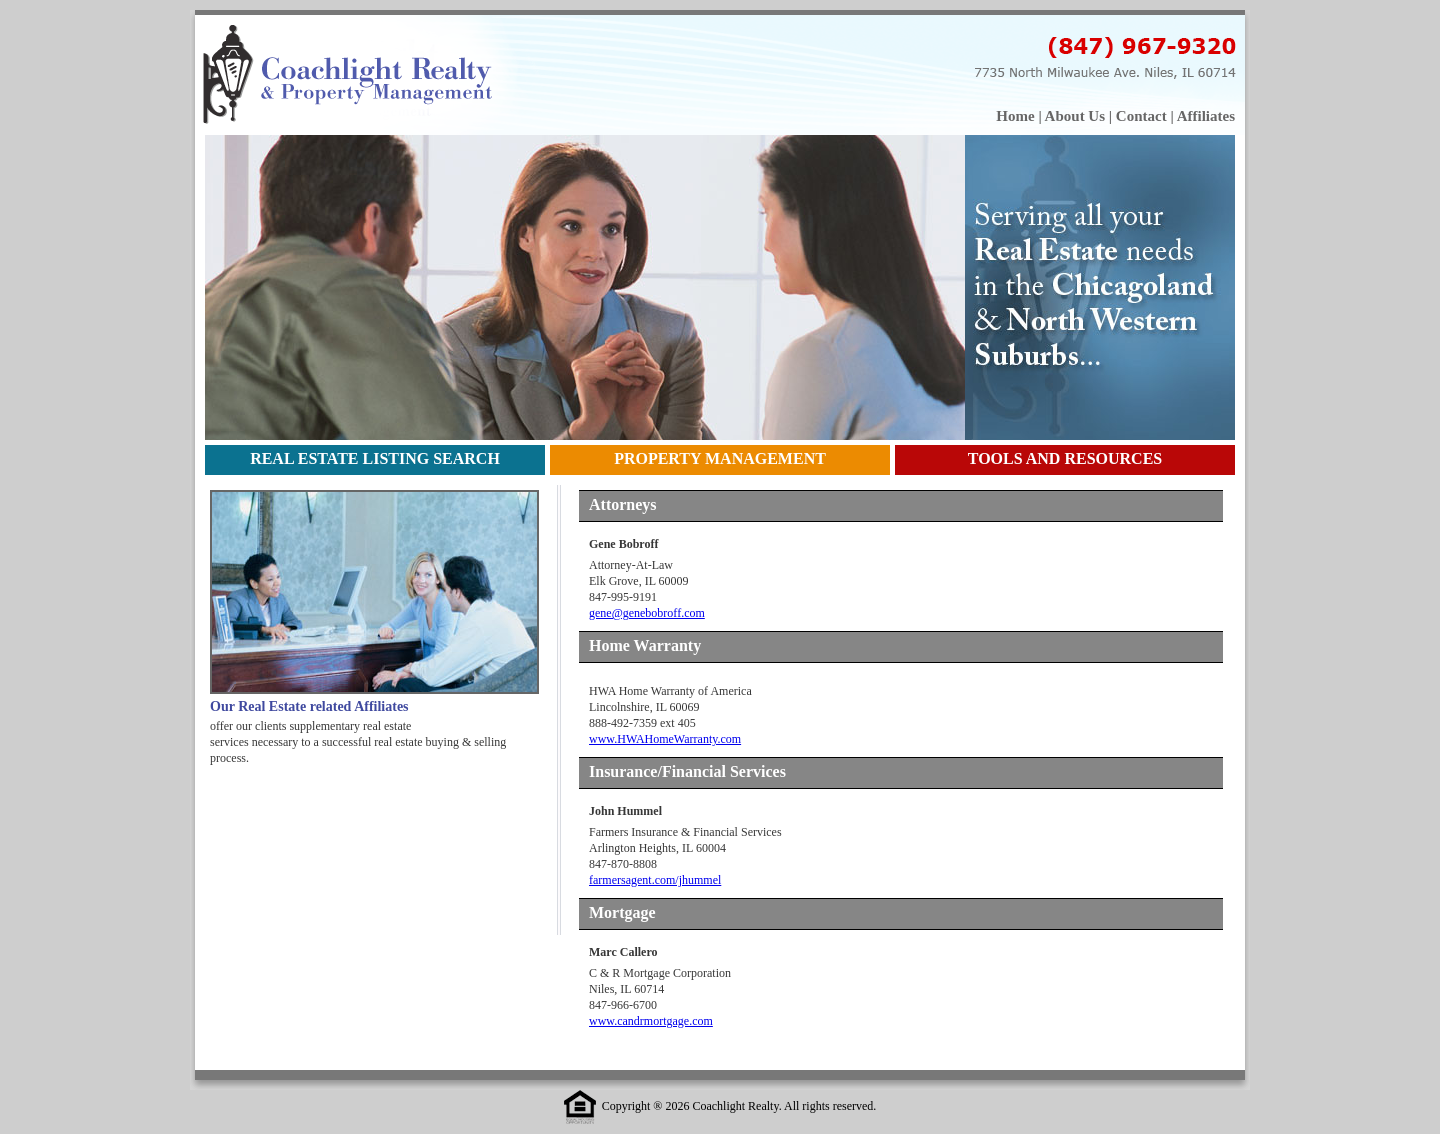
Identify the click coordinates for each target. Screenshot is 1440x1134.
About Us (1075, 116)
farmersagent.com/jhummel (655, 880)
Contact (1141, 116)
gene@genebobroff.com (647, 613)
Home (1015, 116)
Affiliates (1206, 116)
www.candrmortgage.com (651, 1021)
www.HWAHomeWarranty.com (665, 739)
